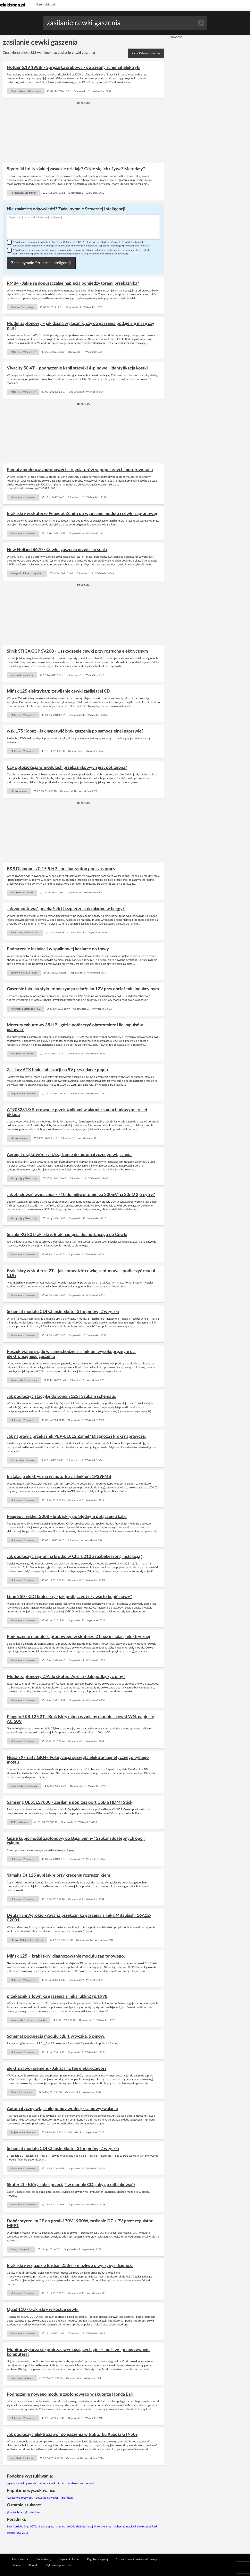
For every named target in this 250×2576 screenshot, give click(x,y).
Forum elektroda (46, 4)
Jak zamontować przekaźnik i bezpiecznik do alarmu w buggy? (66, 909)
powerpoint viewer (47, 2497)
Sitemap (16, 2565)
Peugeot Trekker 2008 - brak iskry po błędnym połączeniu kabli (67, 1516)
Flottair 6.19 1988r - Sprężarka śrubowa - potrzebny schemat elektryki (73, 67)
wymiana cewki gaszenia (21, 2483)
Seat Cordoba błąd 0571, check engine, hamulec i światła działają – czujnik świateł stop (59, 2526)
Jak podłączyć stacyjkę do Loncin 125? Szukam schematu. (61, 1396)
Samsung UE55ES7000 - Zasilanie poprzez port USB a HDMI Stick (69, 1802)
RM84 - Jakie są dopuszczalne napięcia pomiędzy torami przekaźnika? (73, 283)
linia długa (67, 2497)
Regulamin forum (69, 2559)
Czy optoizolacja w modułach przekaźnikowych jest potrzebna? (67, 767)
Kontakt (33, 2565)
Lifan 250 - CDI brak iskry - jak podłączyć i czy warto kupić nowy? (69, 1596)
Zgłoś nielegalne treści (59, 2565)
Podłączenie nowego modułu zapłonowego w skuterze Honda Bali (70, 2394)
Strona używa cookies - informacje (136, 2559)
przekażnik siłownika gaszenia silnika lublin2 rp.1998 (57, 1996)
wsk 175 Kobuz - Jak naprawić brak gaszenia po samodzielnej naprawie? (75, 731)
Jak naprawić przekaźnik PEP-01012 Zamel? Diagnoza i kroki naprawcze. (76, 1436)
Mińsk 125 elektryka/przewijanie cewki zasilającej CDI (59, 691)
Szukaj (201, 23)
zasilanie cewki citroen (52, 2483)
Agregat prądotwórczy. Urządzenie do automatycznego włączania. (69, 1154)
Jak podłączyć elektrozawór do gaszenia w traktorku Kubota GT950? (72, 2434)
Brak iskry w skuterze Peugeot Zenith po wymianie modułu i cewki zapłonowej (82, 513)
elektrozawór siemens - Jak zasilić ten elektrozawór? (56, 2068)
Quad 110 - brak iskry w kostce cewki (43, 2309)
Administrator (20, 2559)
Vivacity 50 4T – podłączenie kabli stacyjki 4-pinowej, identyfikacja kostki (77, 368)
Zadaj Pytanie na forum (146, 53)
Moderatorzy (43, 2559)
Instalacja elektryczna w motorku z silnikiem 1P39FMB (59, 1476)
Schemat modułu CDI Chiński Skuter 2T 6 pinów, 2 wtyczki (63, 1311)
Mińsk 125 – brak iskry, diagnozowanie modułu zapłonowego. (66, 1956)
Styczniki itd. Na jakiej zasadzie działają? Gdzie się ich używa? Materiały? (76, 169)
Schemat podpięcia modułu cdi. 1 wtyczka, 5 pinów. (56, 2036)
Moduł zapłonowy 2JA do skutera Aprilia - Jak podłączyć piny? (66, 1676)
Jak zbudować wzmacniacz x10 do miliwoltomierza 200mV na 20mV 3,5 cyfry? (81, 1194)
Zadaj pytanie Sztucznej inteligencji (41, 263)
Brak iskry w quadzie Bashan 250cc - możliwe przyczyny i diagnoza (70, 2265)
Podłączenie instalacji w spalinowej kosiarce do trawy (58, 949)
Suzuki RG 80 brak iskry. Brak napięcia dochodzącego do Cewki (67, 1234)
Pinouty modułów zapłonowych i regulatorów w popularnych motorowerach (80, 470)
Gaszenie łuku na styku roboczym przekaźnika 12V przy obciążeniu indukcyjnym (83, 989)
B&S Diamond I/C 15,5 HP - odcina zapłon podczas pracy (61, 869)
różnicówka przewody (20, 2497)
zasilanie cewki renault (81, 2483)
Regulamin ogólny (97, 2559)
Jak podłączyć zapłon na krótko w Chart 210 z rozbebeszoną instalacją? (74, 1556)
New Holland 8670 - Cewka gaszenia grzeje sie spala (57, 549)
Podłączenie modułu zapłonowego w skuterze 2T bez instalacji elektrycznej (78, 1636)
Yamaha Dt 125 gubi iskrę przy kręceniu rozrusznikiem (58, 1875)
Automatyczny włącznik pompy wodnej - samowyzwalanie (62, 2109)
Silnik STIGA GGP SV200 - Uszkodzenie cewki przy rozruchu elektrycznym (77, 651)
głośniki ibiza (14, 2512)
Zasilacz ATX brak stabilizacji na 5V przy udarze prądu (57, 1070)
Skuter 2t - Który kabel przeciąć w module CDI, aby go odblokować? (71, 2185)
